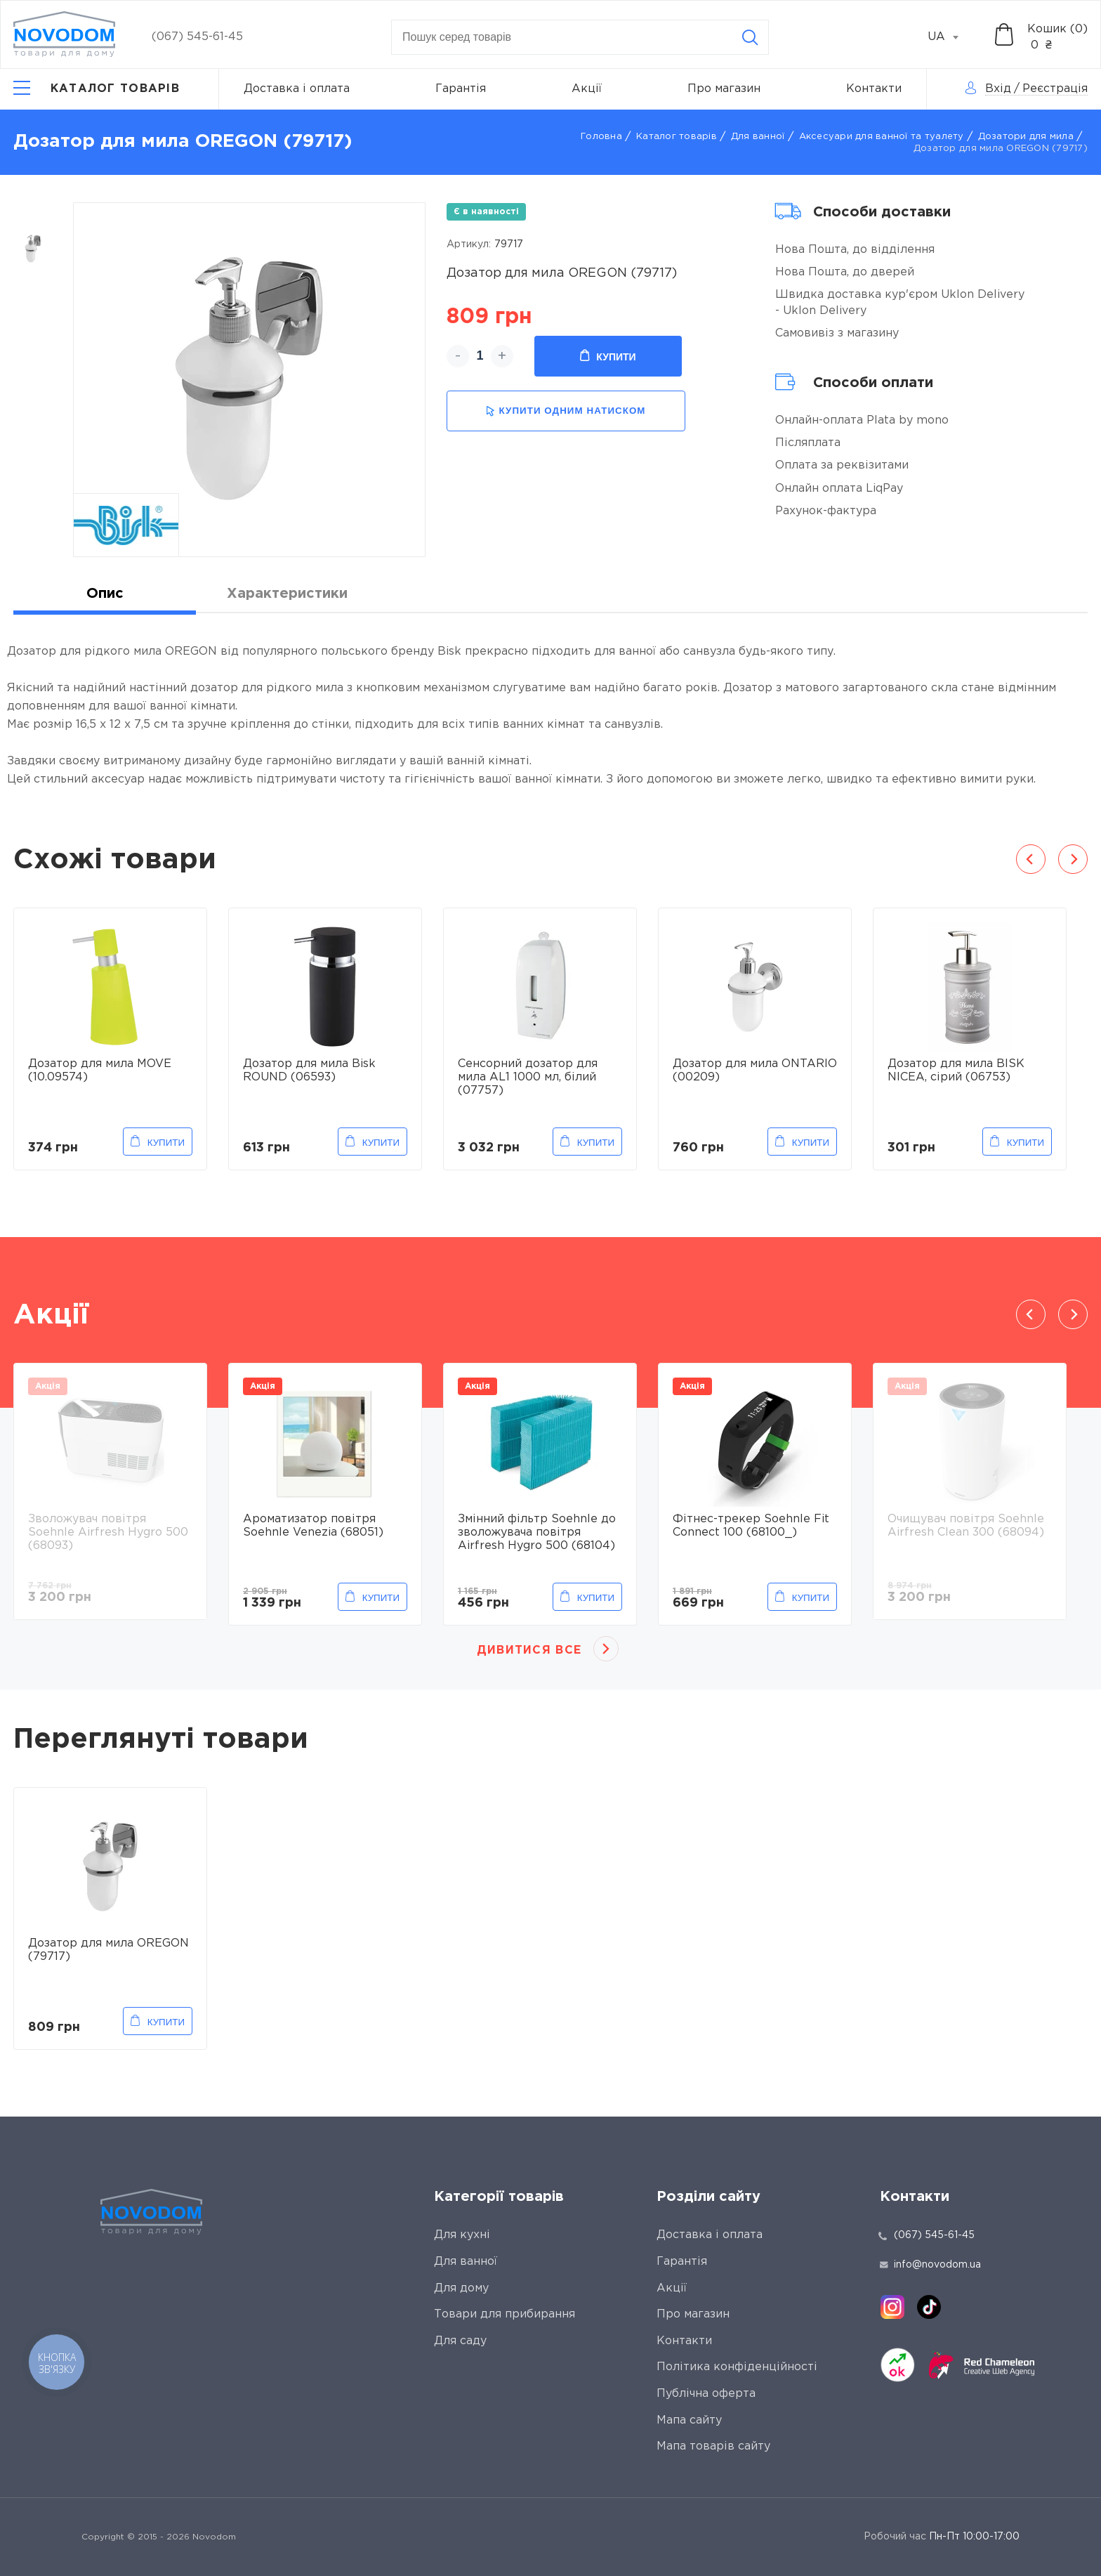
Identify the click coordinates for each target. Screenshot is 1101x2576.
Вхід (998, 89)
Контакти (874, 89)
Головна (601, 136)
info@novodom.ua (930, 2265)
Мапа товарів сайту (713, 2446)
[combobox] (951, 37)
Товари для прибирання (504, 2314)
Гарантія (460, 89)
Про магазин (723, 89)
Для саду (460, 2341)
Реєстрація (1055, 89)
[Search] (750, 37)
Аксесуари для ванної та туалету (881, 136)
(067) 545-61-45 (197, 37)
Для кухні (462, 2235)
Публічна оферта (706, 2393)
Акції (587, 89)
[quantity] (480, 356)
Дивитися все (529, 1650)
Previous (1031, 859)
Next (1073, 859)
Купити (607, 356)
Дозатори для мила (1026, 136)
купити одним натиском (565, 411)
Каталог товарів (676, 136)
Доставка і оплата (297, 89)
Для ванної (758, 136)
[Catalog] (96, 89)
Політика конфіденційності (737, 2367)
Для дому (461, 2288)
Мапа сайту (689, 2420)
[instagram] (892, 2307)
